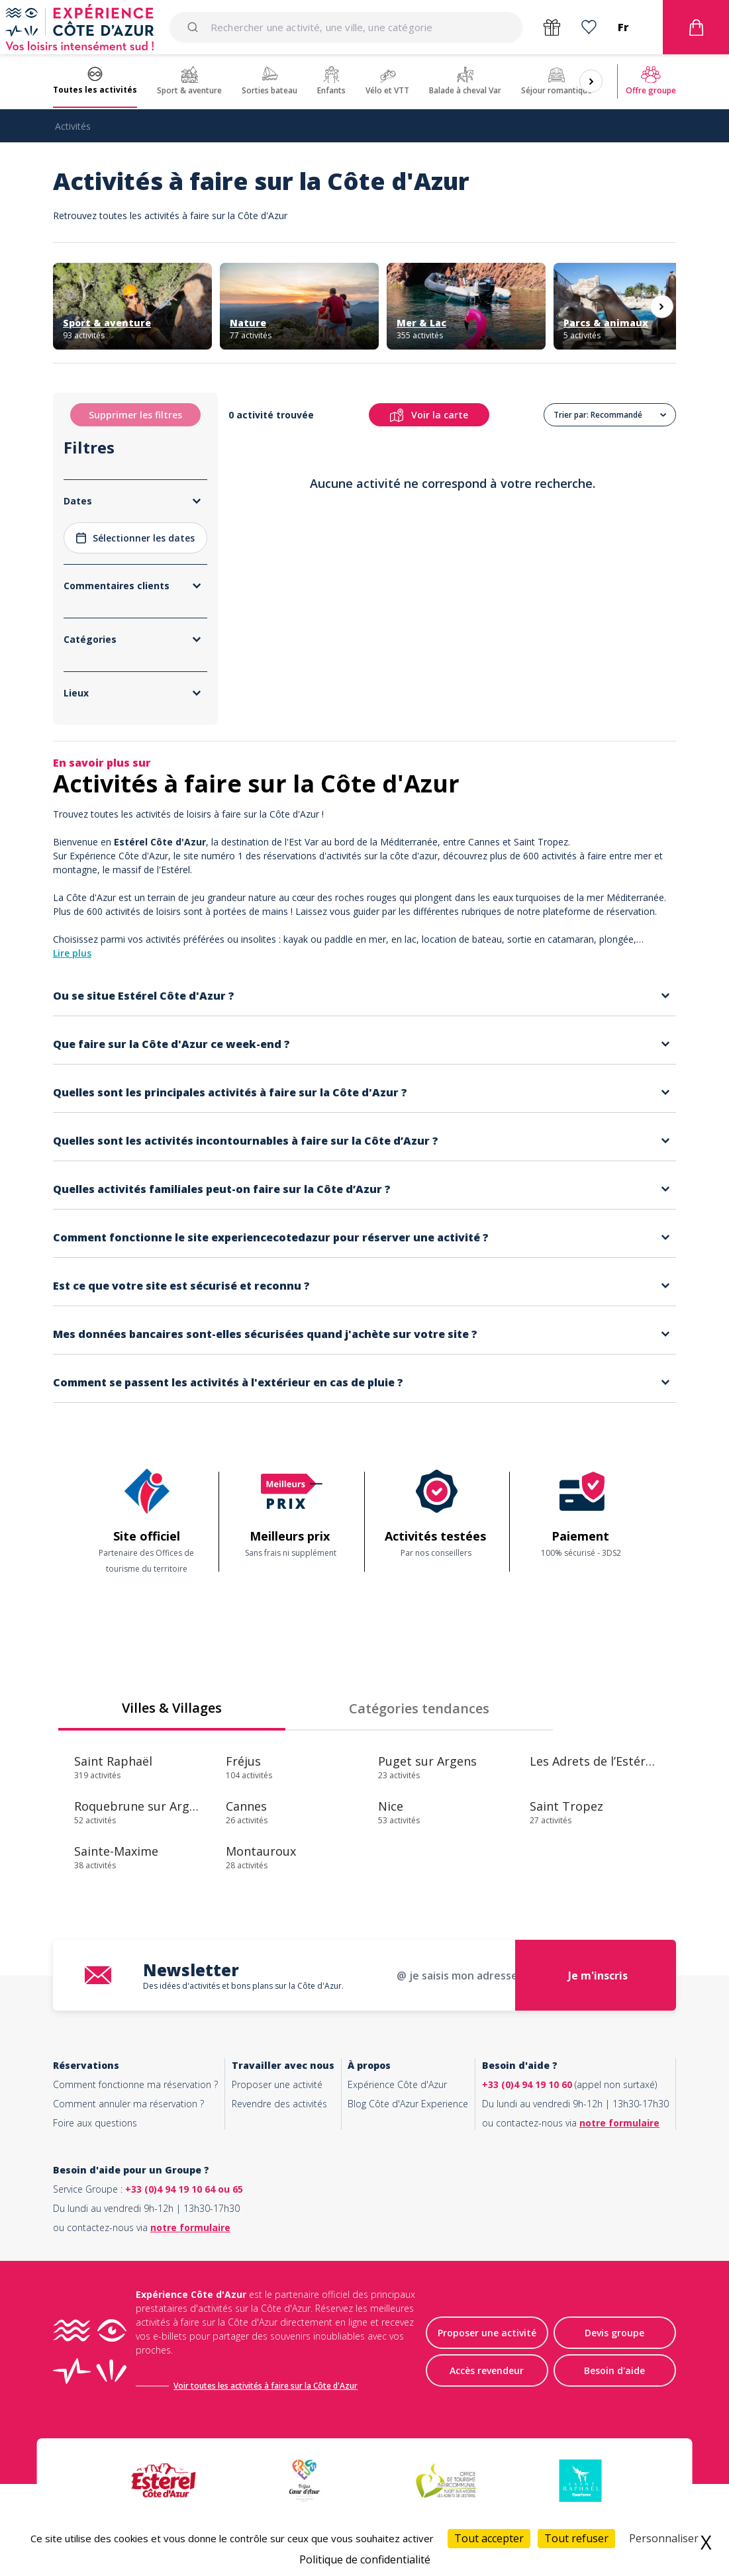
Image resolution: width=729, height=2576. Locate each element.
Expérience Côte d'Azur (397, 2084)
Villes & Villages (172, 1708)
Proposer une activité (277, 2084)
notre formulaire (619, 2123)
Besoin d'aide (614, 2370)
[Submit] (195, 27)
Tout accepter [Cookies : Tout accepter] (489, 2538)
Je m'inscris (598, 1975)
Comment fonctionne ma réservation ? (135, 2084)
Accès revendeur (487, 2370)
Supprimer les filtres (135, 414)
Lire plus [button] (72, 953)
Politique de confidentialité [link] (364, 2559)
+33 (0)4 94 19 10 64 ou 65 (184, 2189)
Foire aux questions (95, 2123)
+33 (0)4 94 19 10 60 (527, 2084)
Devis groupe (614, 2332)
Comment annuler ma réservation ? (128, 2103)
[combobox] (346, 27)
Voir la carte (429, 415)
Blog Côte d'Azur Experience (408, 2103)
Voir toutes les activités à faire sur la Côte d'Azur (265, 2385)
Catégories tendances (419, 1708)
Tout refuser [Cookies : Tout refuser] (576, 2538)
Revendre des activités (279, 2103)
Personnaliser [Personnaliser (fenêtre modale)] (664, 2538)
